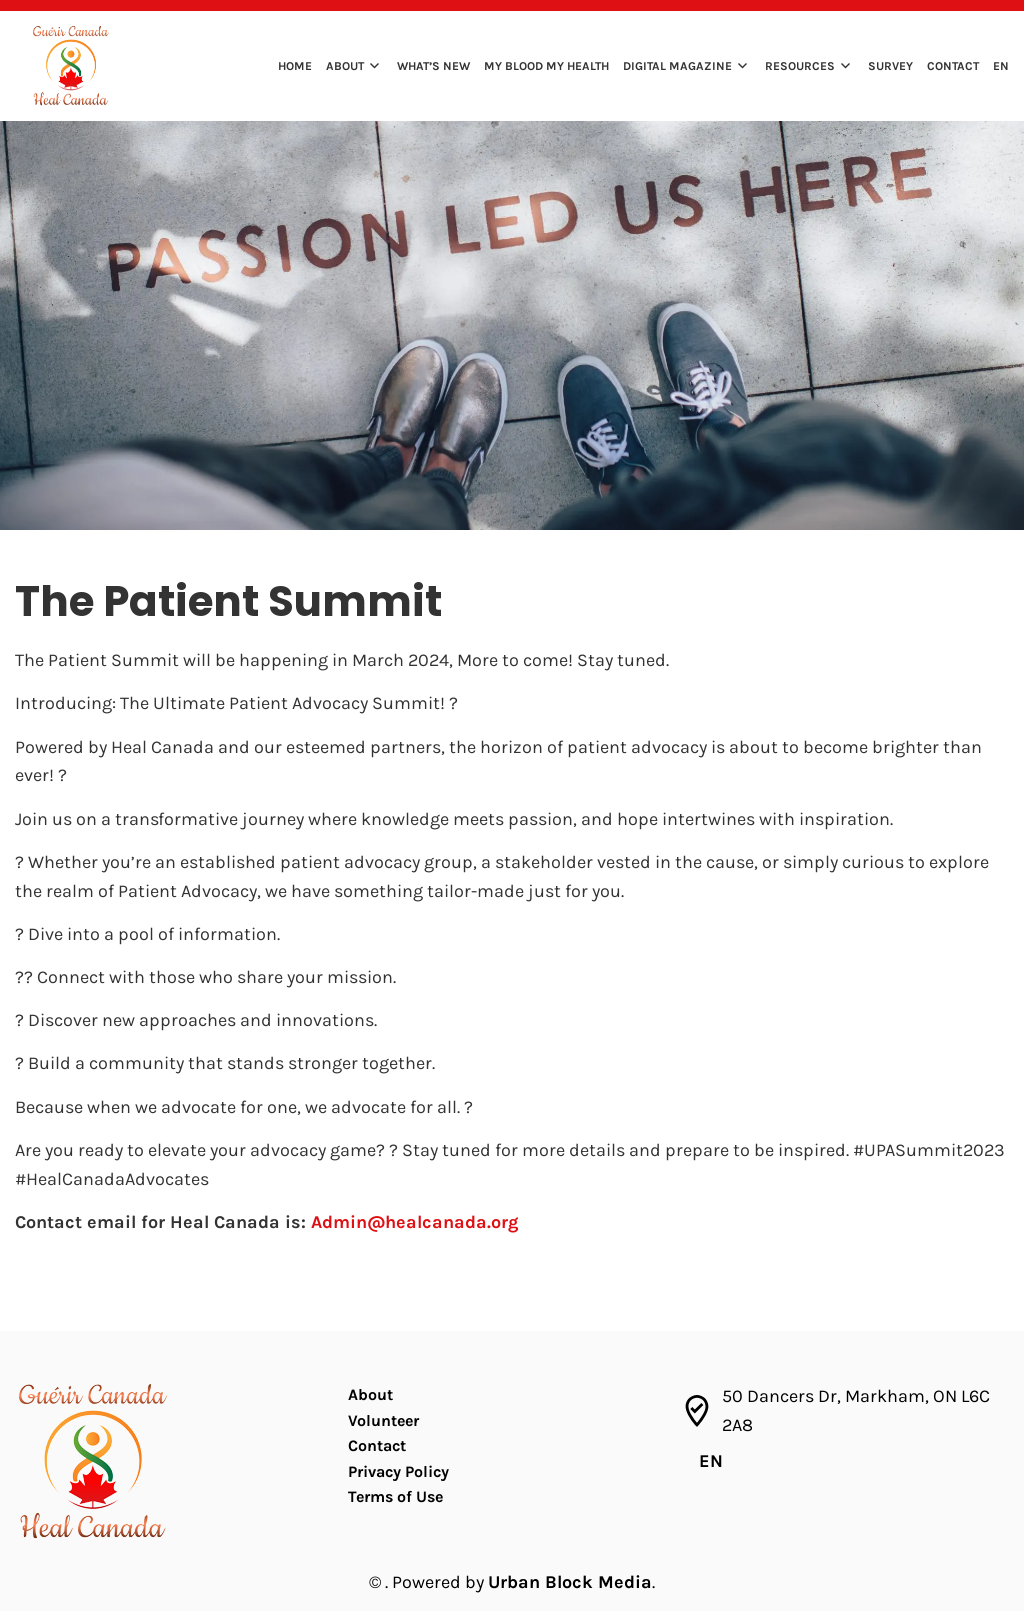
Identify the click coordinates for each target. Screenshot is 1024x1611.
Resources (800, 66)
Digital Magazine (677, 66)
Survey (890, 66)
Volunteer (383, 1420)
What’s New (433, 66)
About (345, 66)
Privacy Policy (398, 1471)
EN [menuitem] (711, 1461)
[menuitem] (996, 68)
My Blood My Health (546, 66)
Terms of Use (395, 1496)
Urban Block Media (570, 1582)
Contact (953, 66)
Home (295, 66)
